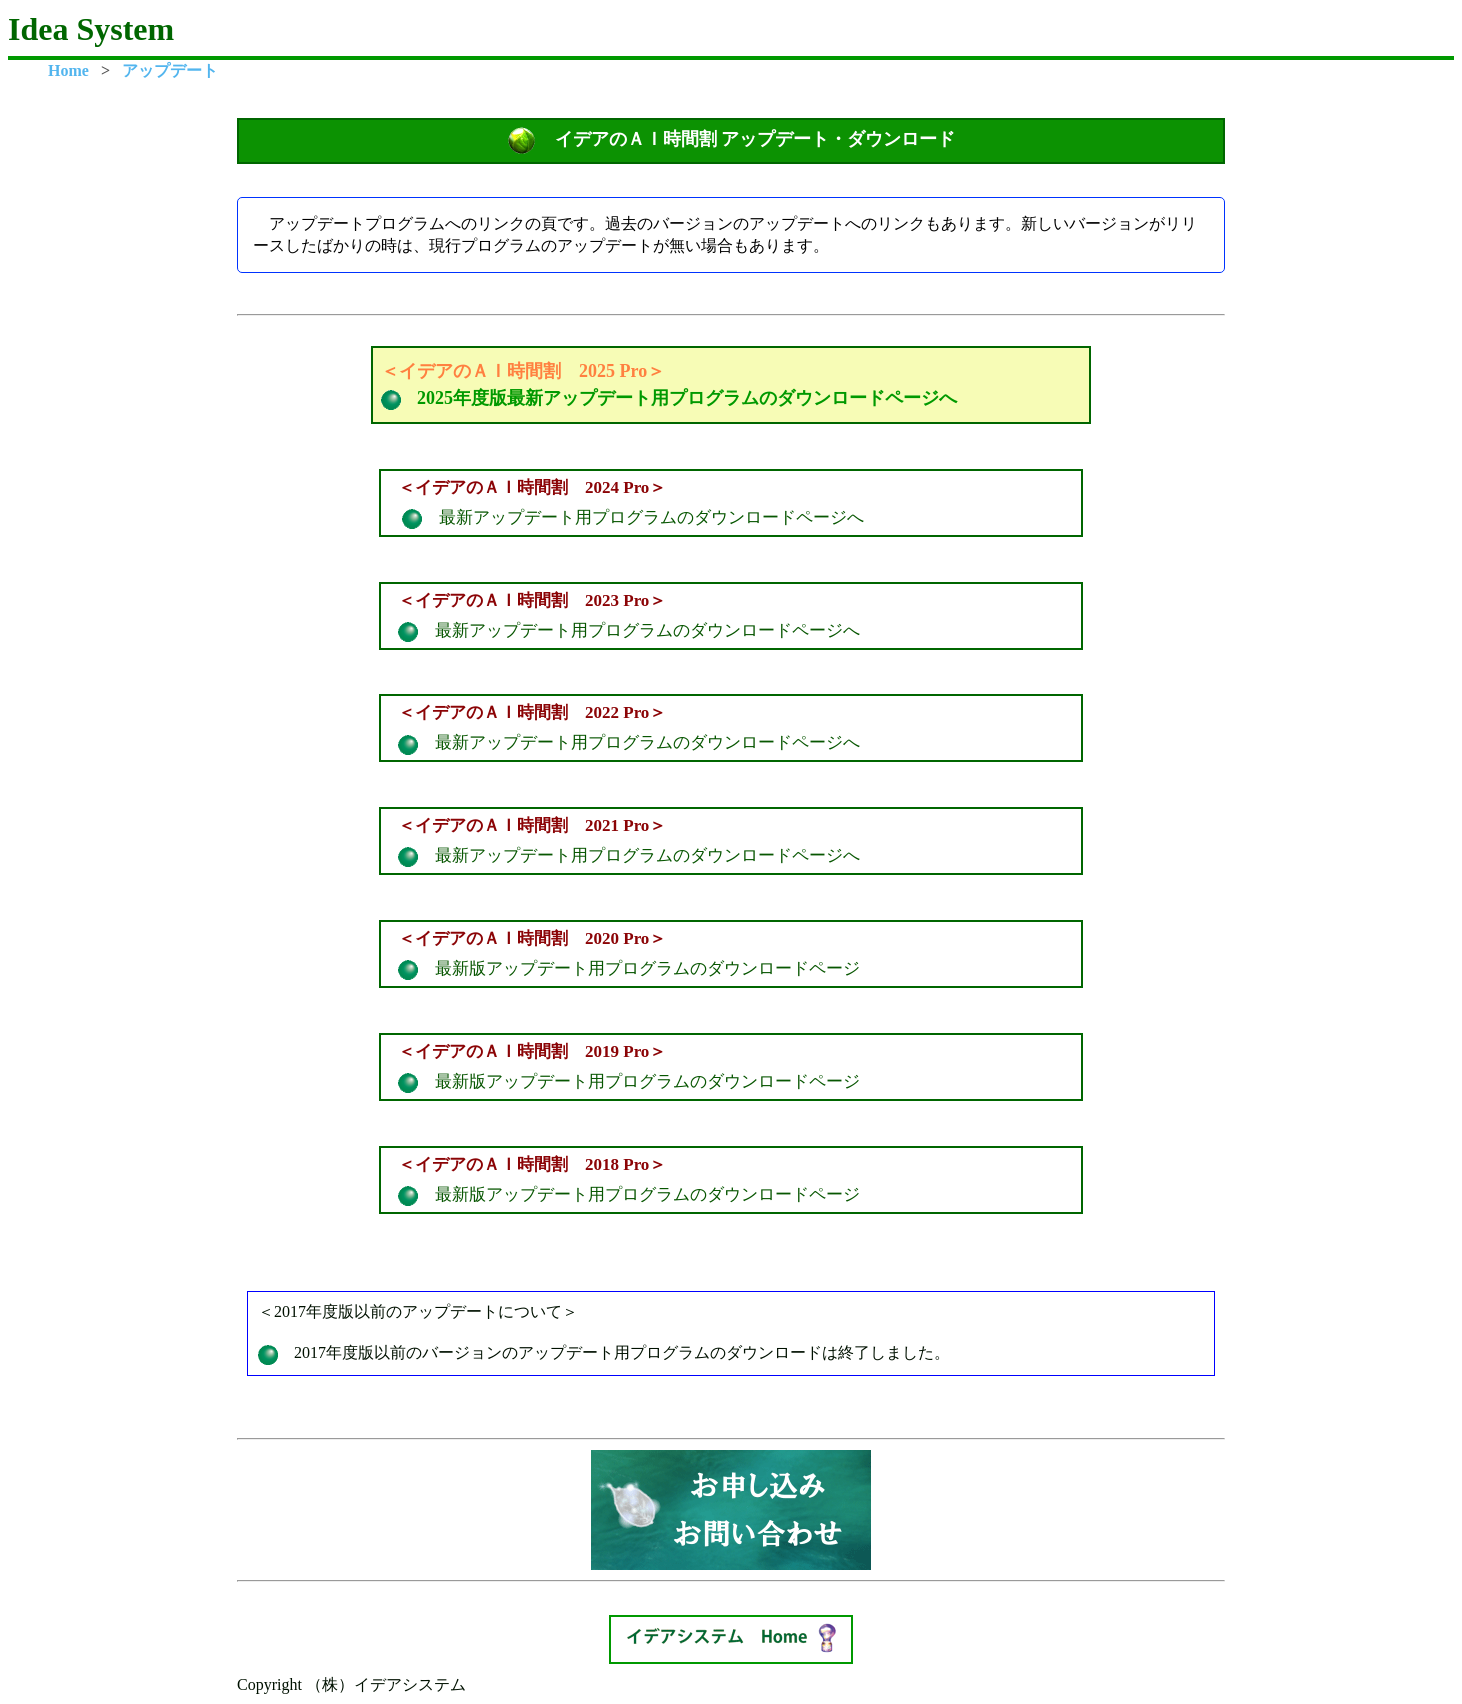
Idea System (91, 29)
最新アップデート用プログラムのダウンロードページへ (731, 501)
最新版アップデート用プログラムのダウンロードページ (731, 952)
